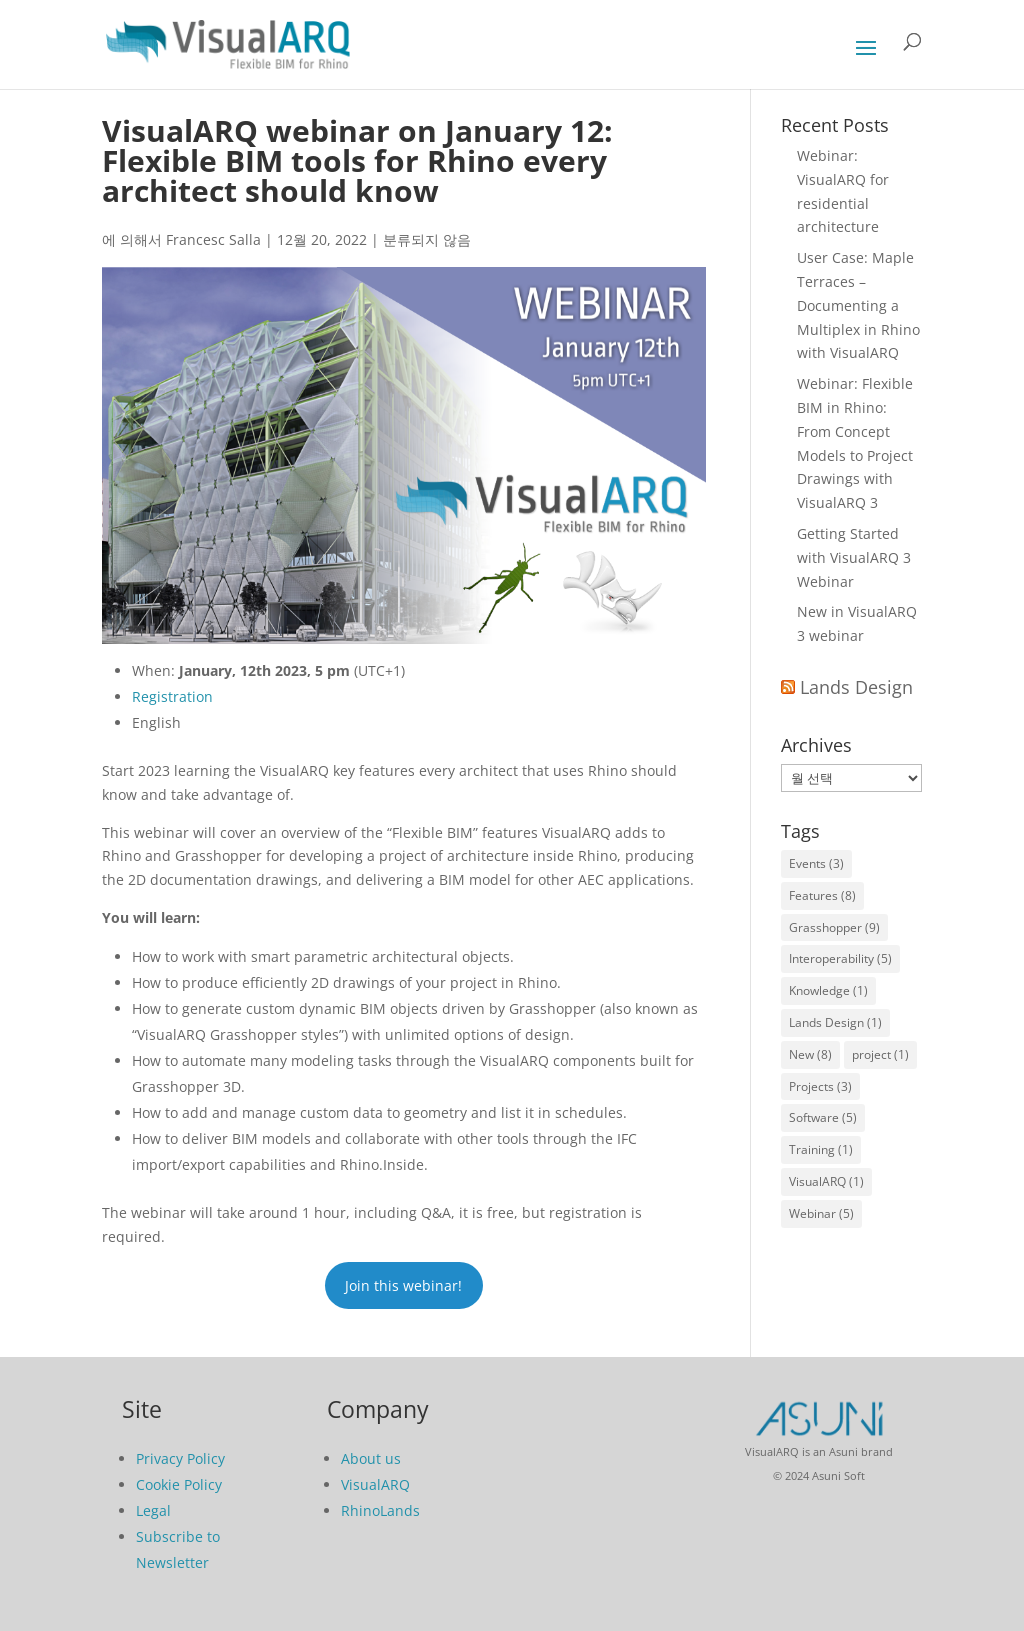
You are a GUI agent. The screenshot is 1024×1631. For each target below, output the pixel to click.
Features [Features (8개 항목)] (822, 895)
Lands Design (856, 687)
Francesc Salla (213, 239)
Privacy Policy (180, 1458)
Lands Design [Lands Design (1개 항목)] (835, 1022)
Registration (172, 696)
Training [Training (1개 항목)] (821, 1149)
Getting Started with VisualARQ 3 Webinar (854, 557)
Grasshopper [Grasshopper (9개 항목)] (834, 927)
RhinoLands (380, 1510)
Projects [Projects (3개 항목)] (820, 1086)
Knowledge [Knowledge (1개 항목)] (828, 990)
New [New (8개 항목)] (810, 1054)
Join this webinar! (403, 1285)
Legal (153, 1510)
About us (371, 1458)
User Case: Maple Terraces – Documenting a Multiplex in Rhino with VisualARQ (858, 305)
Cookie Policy (179, 1484)
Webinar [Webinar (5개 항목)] (821, 1213)
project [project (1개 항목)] (880, 1054)
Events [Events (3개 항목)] (816, 863)
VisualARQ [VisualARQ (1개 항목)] (826, 1181)
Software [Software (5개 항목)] (823, 1117)
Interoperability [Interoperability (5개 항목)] (840, 958)
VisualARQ (375, 1484)
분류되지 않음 (427, 239)
